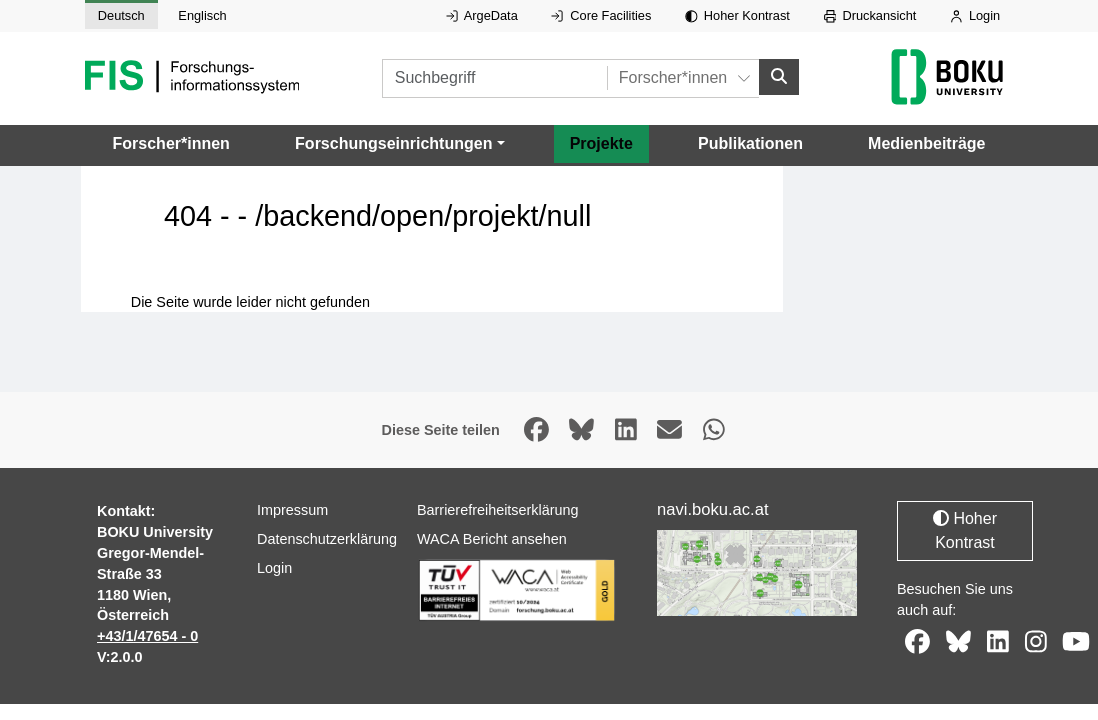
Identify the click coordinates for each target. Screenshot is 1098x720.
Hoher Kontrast (737, 15)
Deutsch (121, 15)
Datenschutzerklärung (327, 540)
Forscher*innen (171, 144)
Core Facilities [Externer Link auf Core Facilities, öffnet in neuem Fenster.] (601, 15)
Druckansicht (870, 15)
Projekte (601, 144)
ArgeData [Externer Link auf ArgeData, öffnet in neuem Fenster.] (482, 15)
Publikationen (750, 144)
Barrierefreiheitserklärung (498, 511)
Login (975, 15)
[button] (399, 145)
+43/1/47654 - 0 (147, 637)
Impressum (292, 511)
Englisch (202, 15)
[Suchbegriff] (494, 78)
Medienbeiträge (926, 144)
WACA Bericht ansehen (492, 540)
